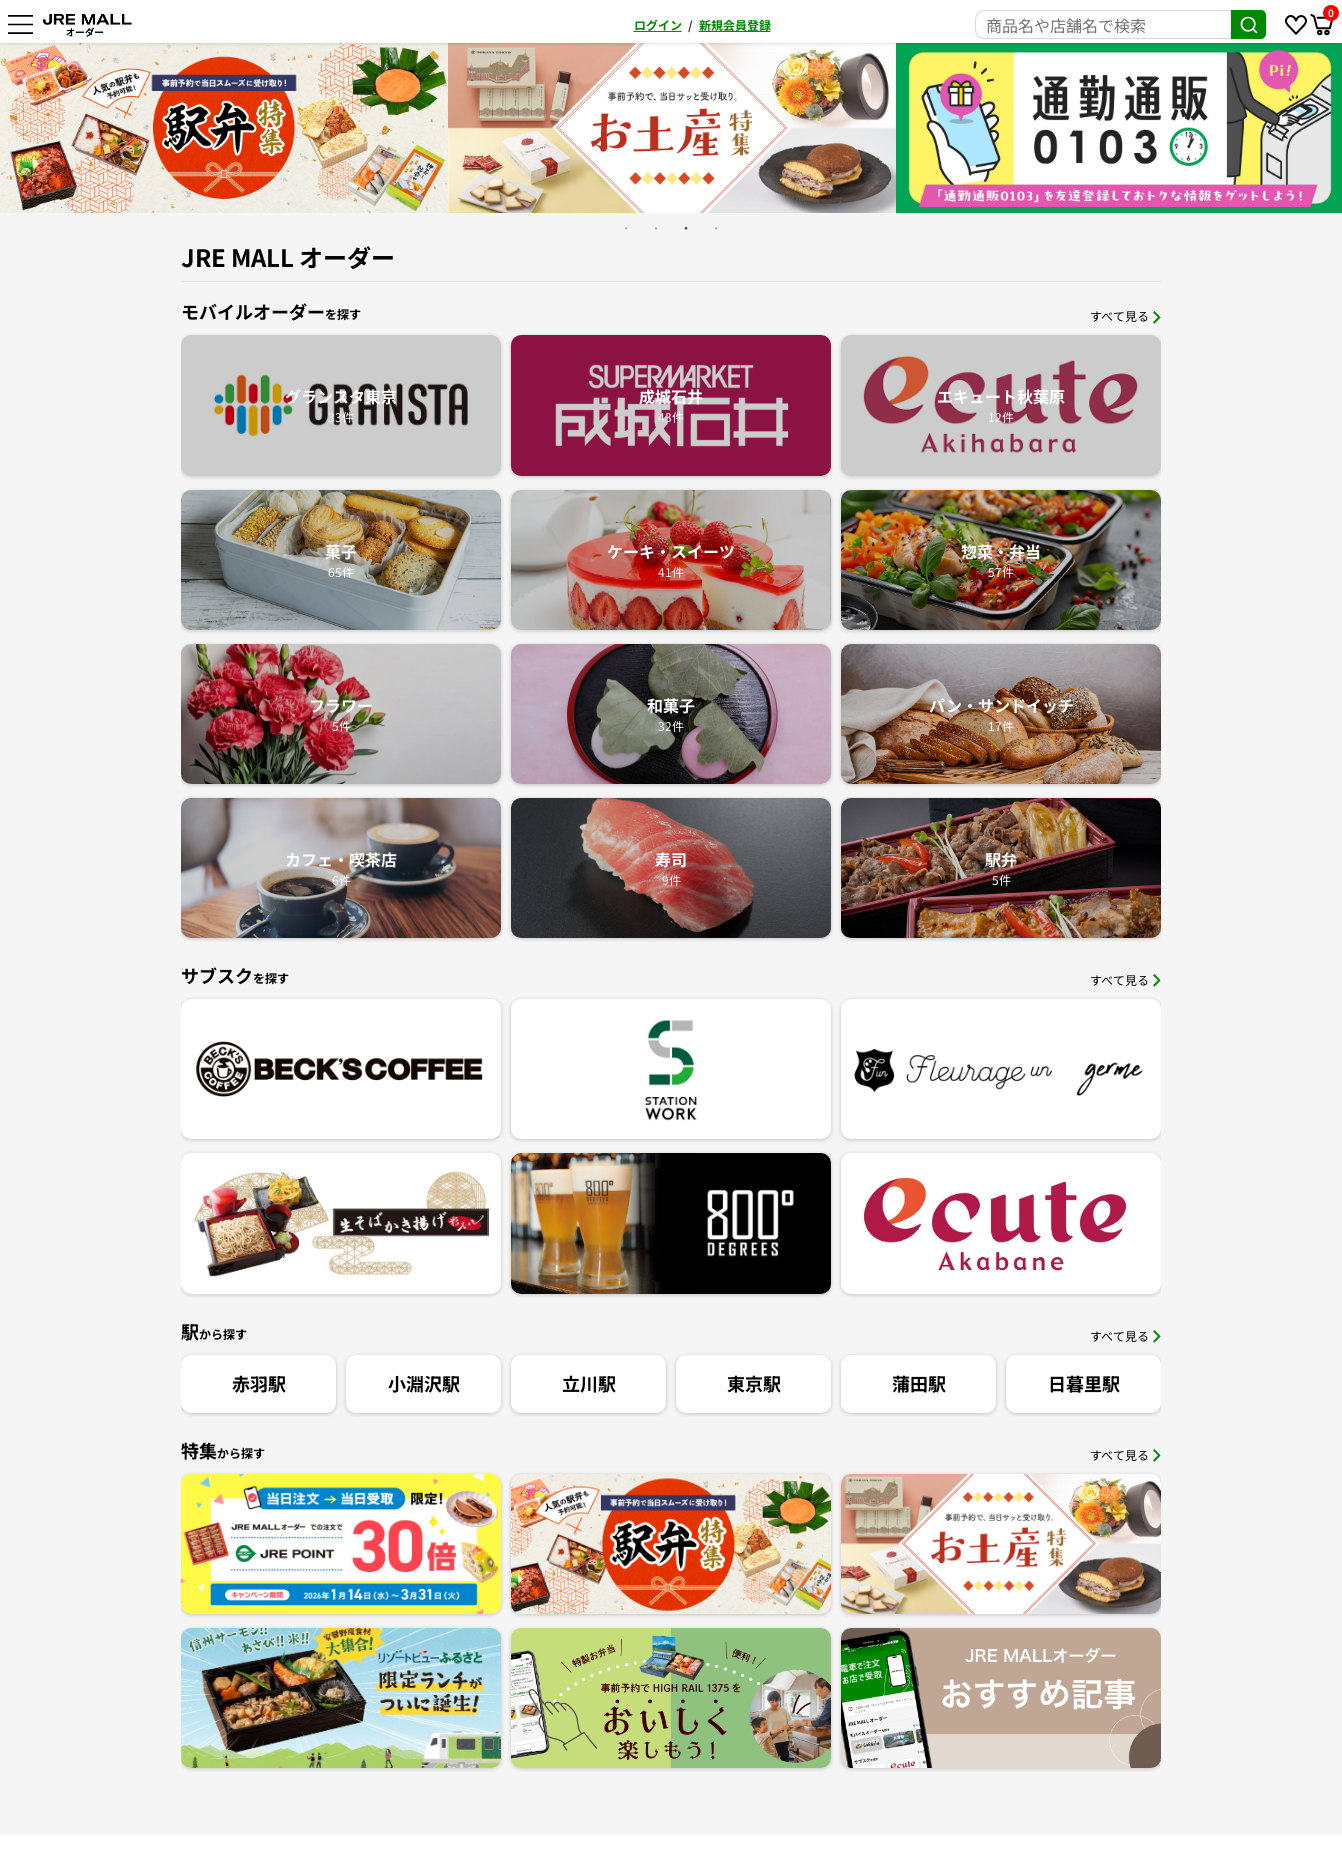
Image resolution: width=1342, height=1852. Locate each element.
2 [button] (656, 228)
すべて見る (1125, 315)
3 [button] (686, 228)
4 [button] (716, 228)
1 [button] (626, 228)
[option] (224, 127)
